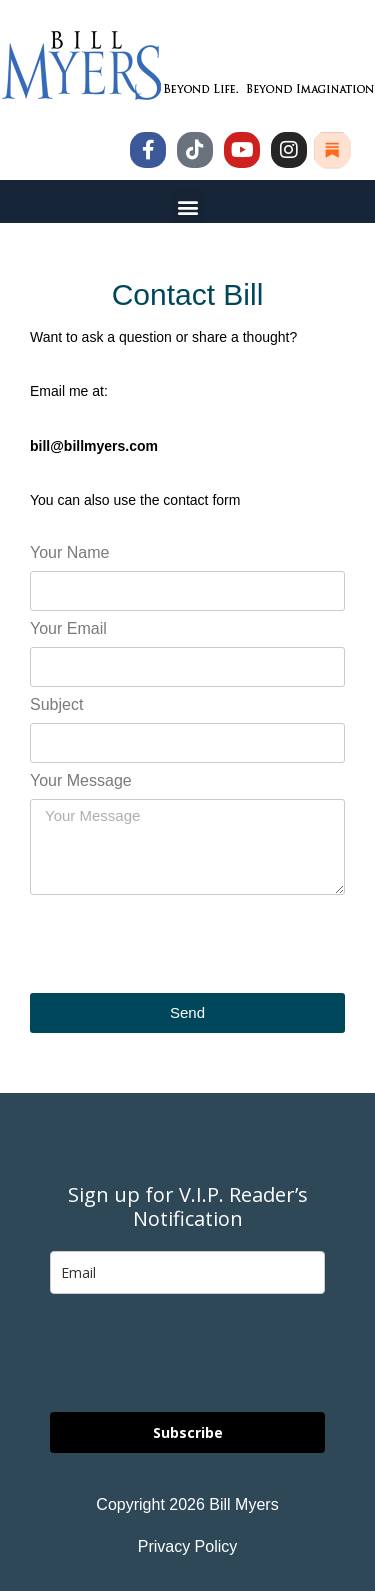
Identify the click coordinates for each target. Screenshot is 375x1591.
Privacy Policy (188, 1546)
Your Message (81, 781)
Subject (56, 705)
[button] (187, 206)
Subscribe (188, 1432)
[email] (187, 1272)
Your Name (69, 553)
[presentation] (182, 944)
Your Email (68, 629)
